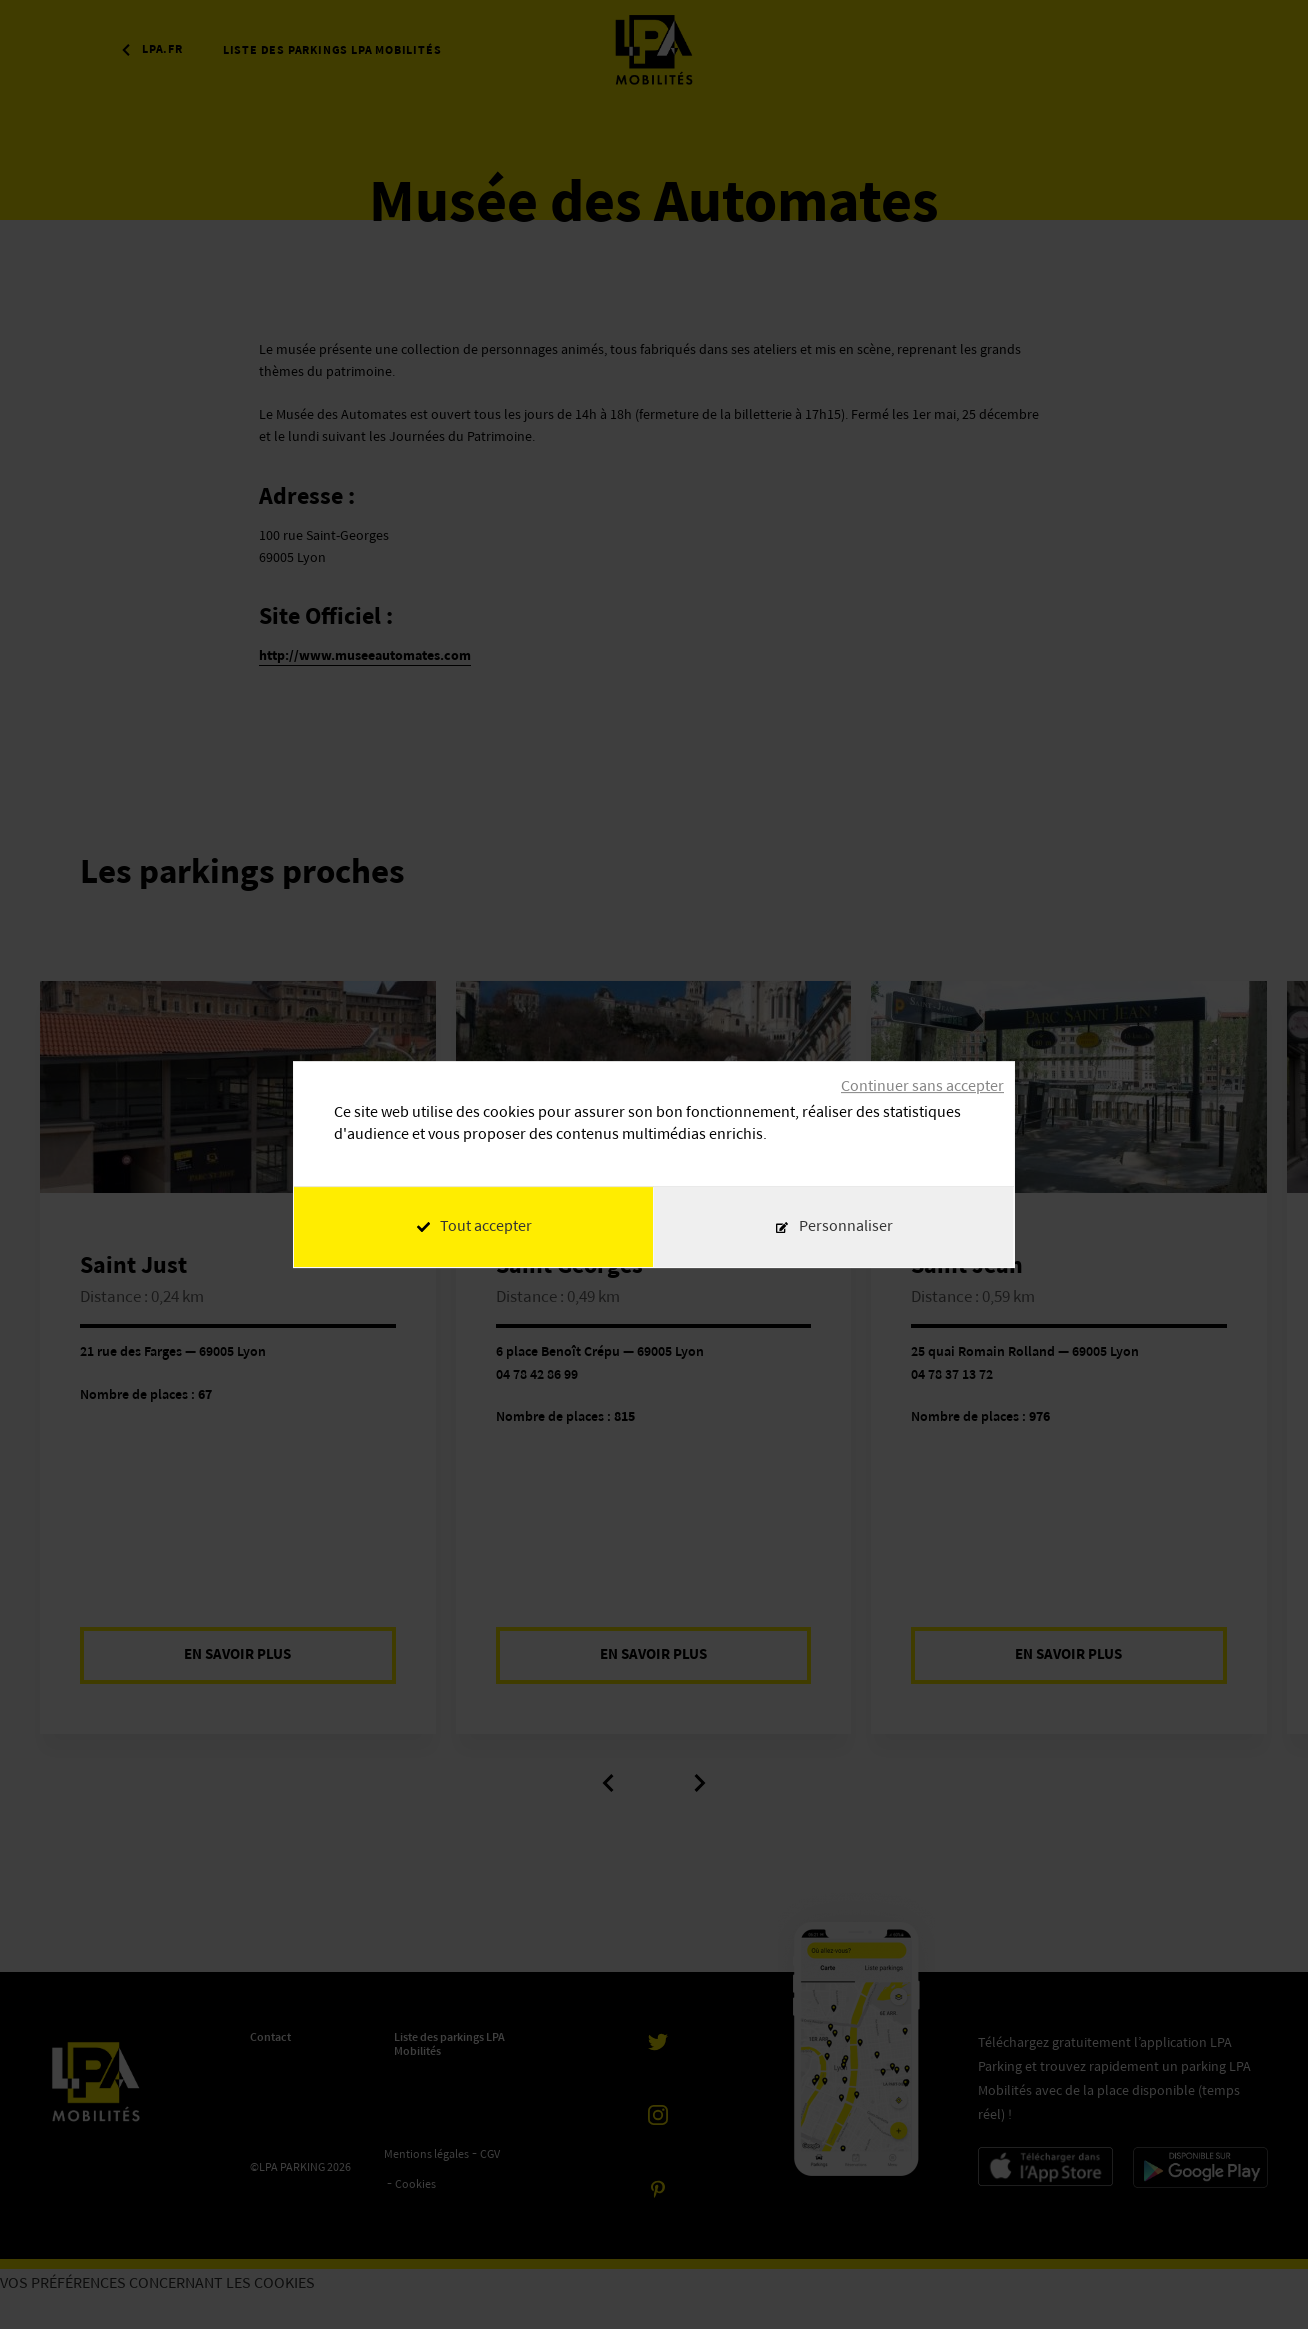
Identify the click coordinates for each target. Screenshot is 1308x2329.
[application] (1258, 2279)
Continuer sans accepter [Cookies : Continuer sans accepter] (922, 1087)
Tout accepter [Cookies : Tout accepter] (474, 1227)
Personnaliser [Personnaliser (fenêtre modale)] (846, 1227)
